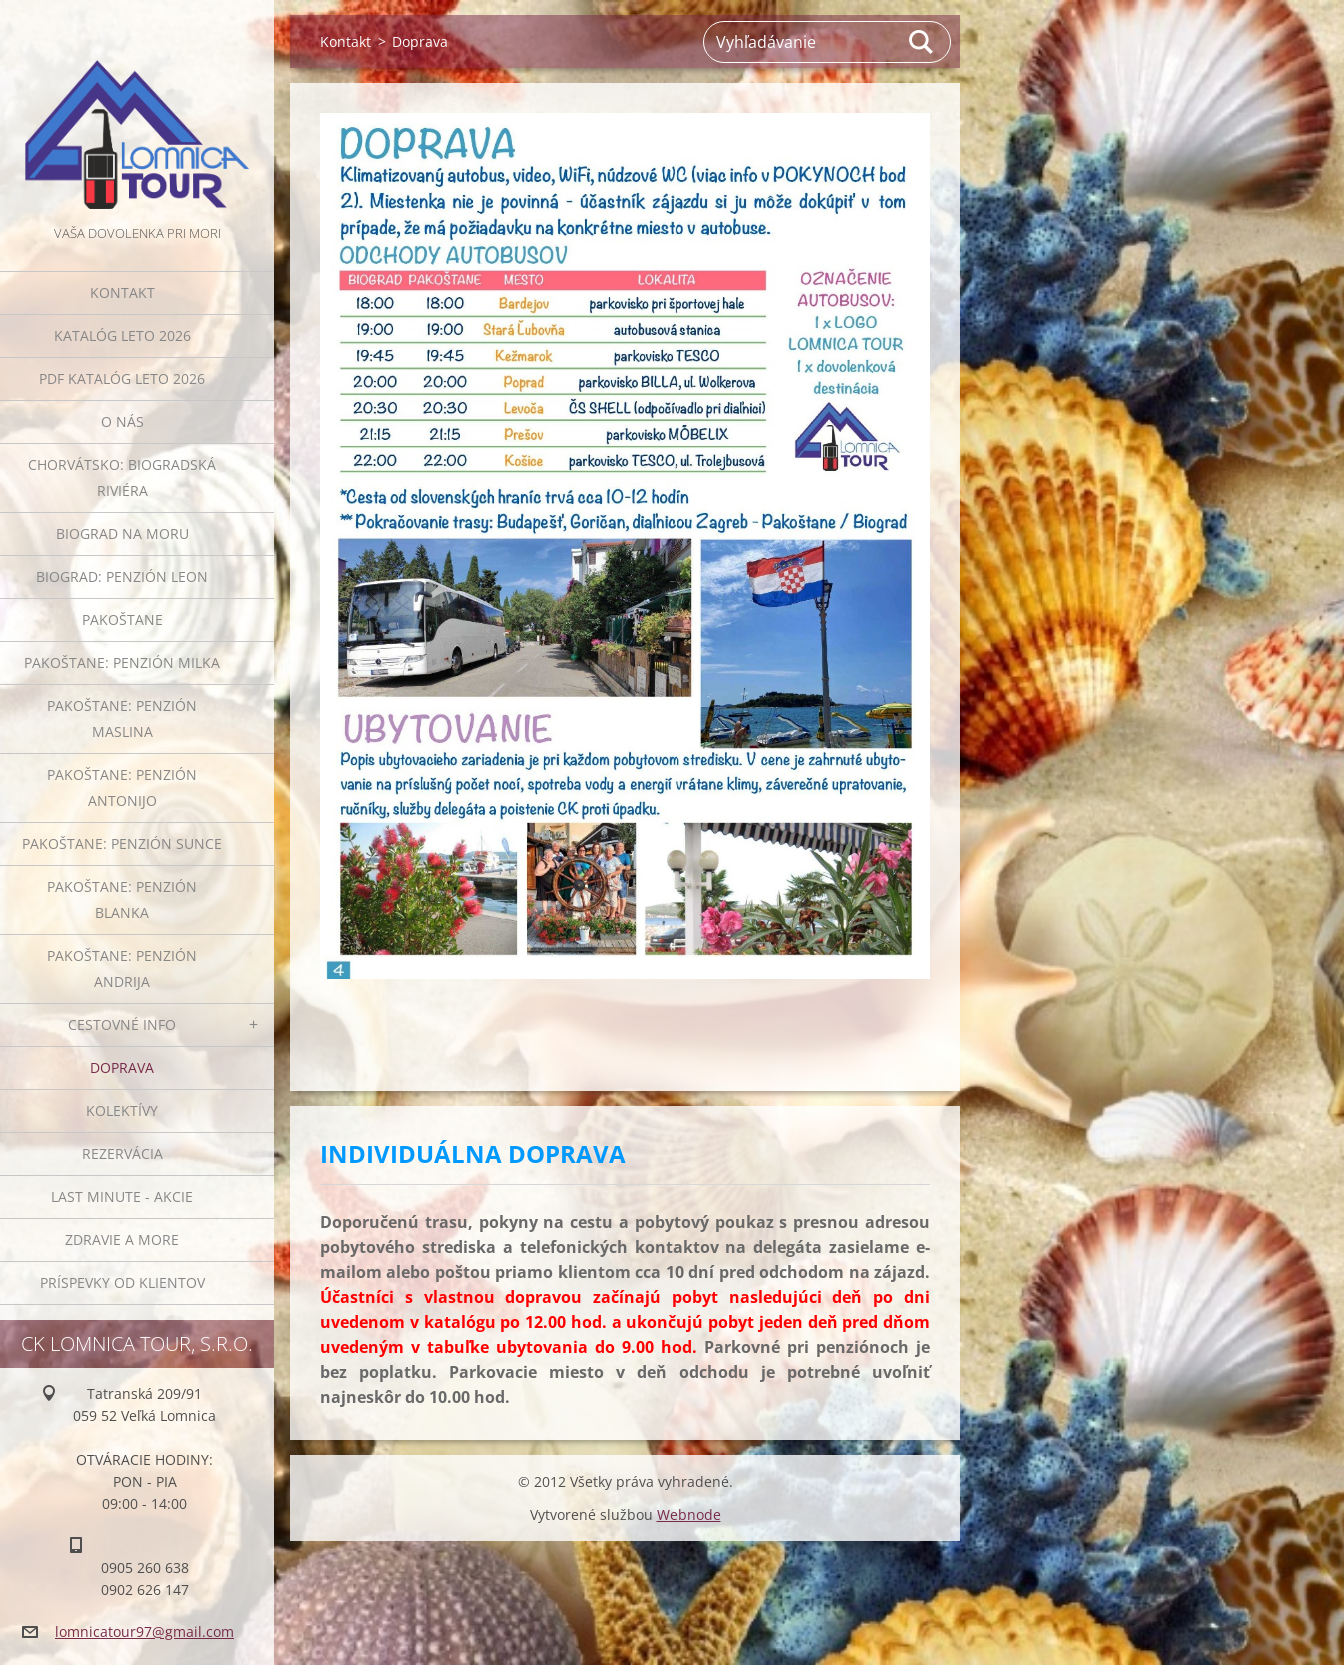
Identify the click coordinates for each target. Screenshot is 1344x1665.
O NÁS (122, 421)
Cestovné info (122, 1024)
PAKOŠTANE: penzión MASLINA (122, 718)
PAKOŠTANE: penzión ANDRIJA (122, 968)
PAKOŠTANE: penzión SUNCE (122, 843)
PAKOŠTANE (122, 619)
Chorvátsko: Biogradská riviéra (122, 477)
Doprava (122, 1067)
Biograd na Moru (122, 533)
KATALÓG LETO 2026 (122, 335)
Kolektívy (122, 1110)
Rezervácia (122, 1153)
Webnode (689, 1514)
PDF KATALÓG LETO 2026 (122, 378)
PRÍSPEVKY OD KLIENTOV (122, 1282)
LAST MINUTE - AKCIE (122, 1196)
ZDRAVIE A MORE (122, 1239)
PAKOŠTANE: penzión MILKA (122, 662)
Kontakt (122, 292)
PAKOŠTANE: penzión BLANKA (122, 899)
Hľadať (922, 42)
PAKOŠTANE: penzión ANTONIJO (122, 787)
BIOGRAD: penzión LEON (122, 576)
